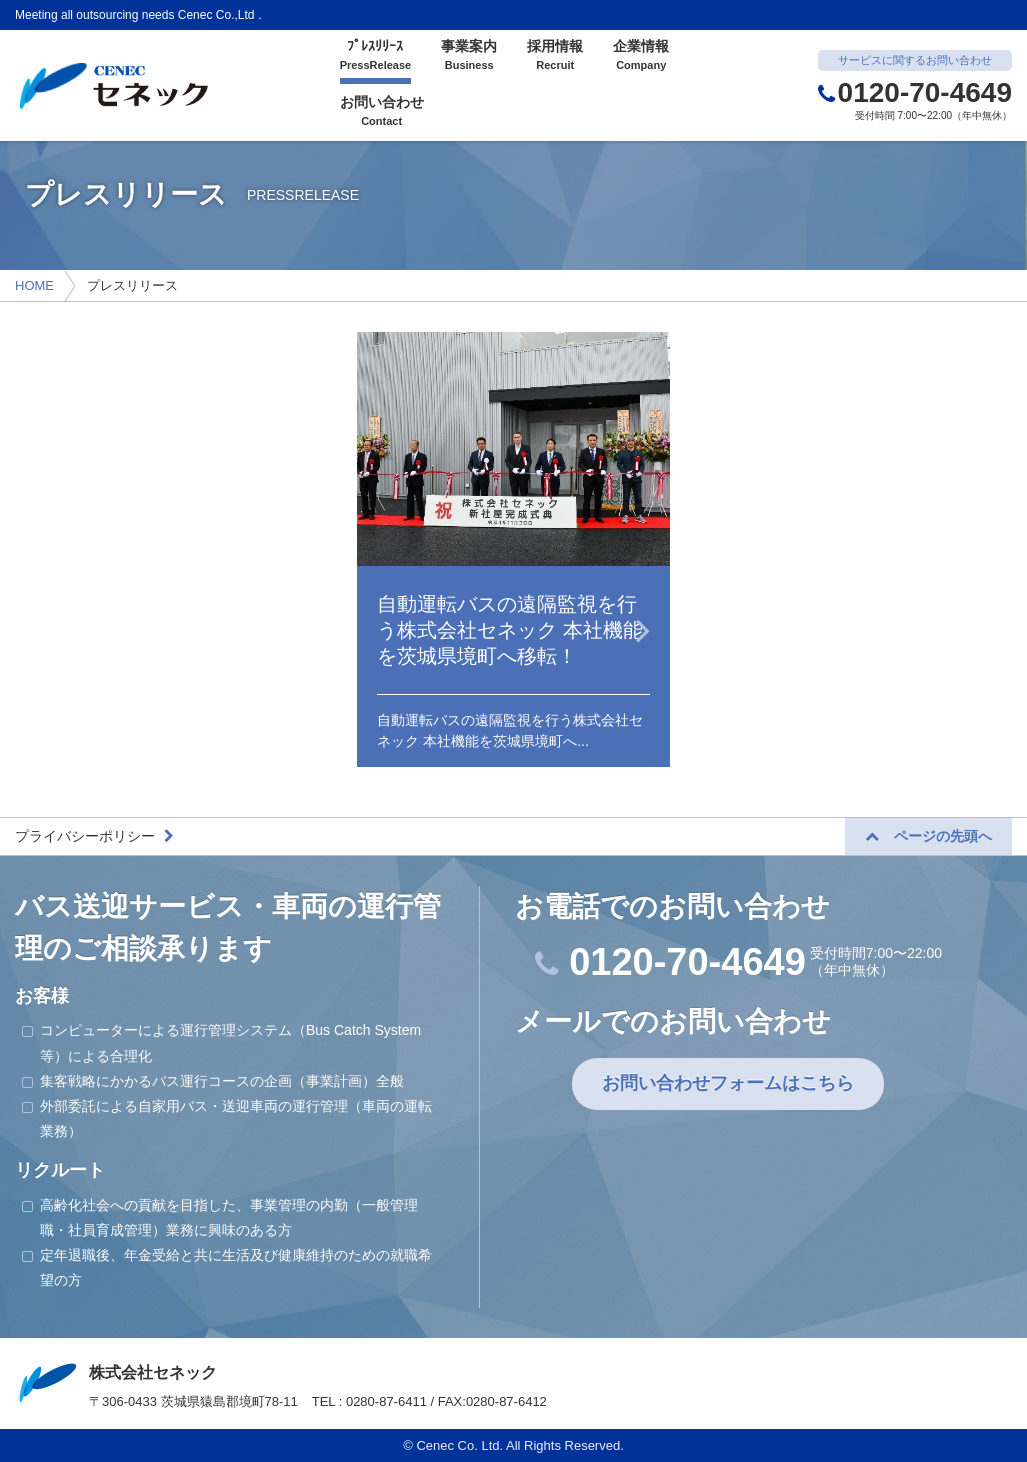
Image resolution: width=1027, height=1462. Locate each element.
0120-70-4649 (915, 92)
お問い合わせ (382, 112)
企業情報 (641, 56)
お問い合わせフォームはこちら (728, 1083)
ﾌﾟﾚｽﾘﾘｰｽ (376, 56)
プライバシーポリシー (94, 836)
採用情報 (555, 56)
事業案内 (469, 56)
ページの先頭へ (928, 836)
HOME (34, 285)
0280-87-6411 (386, 1401)
